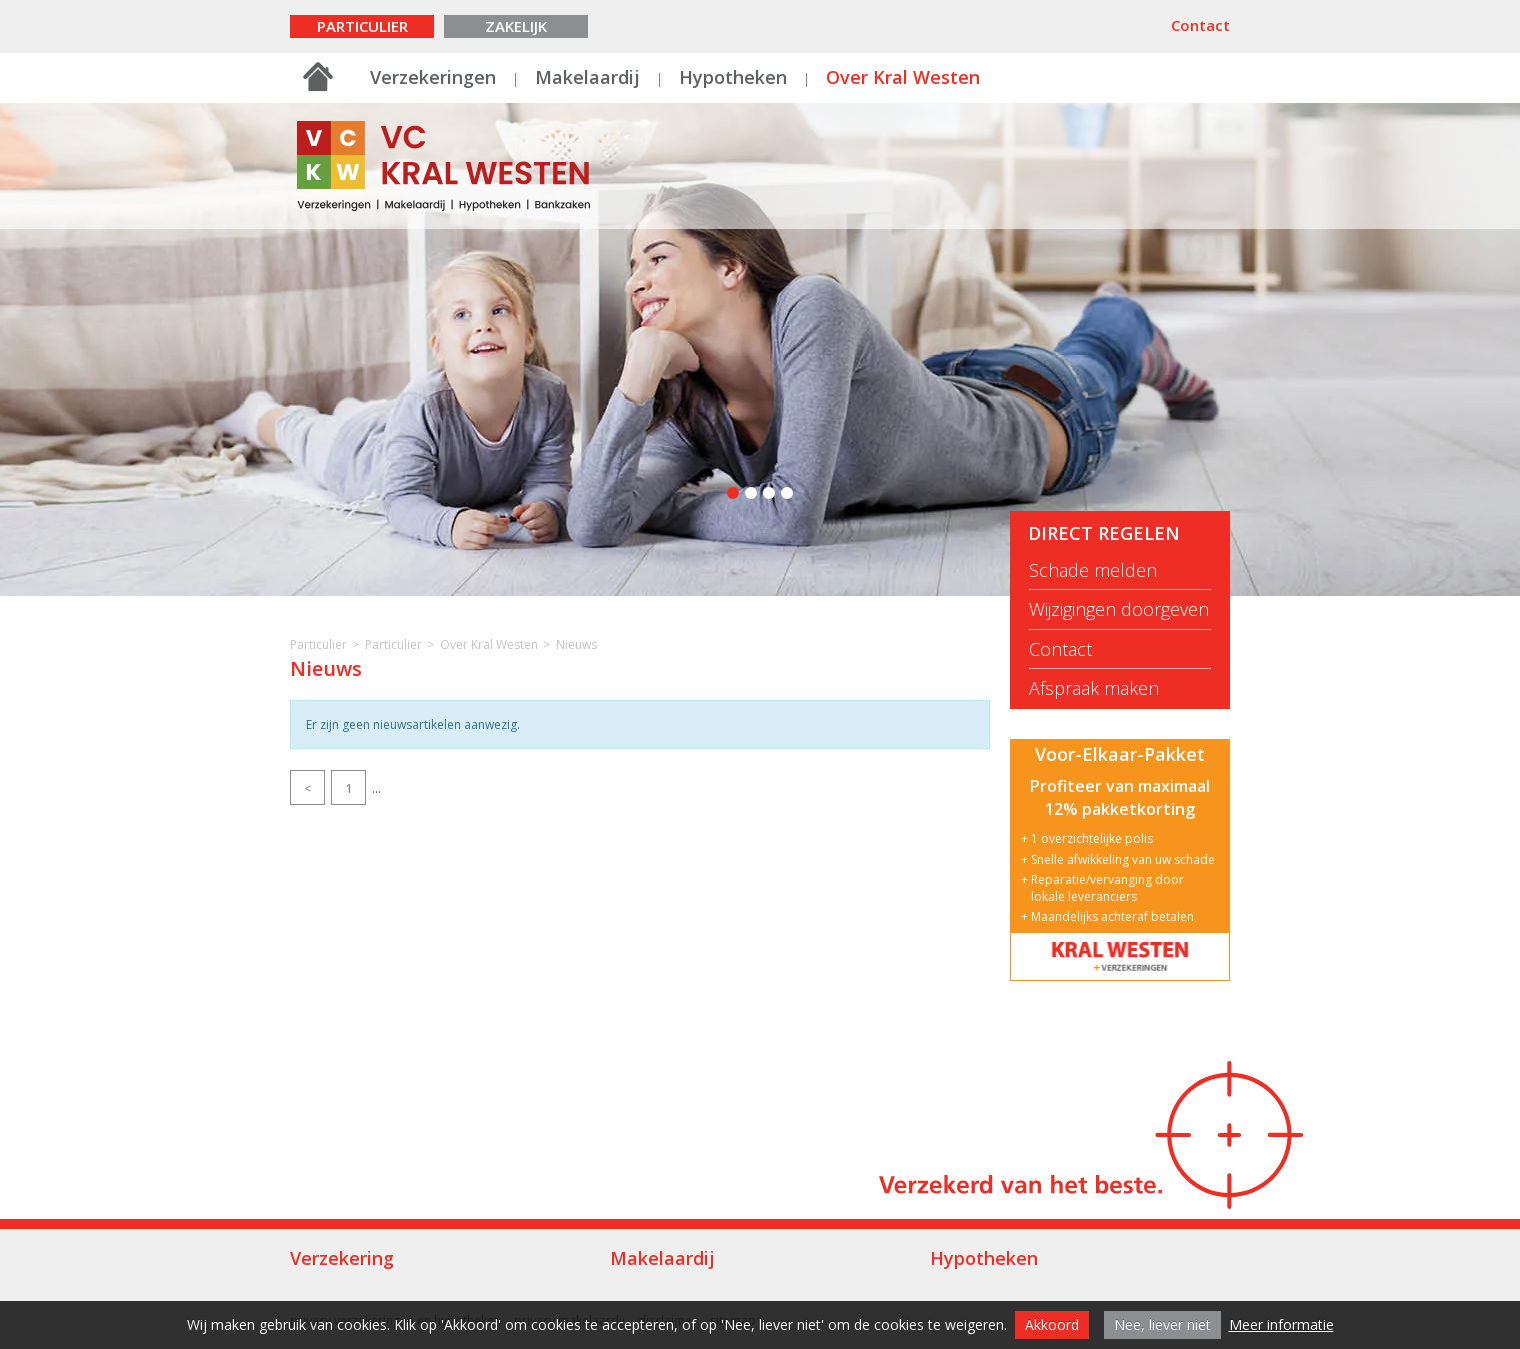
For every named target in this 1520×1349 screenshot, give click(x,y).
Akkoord (1052, 1324)
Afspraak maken (1094, 688)
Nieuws (576, 644)
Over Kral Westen (903, 77)
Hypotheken (733, 77)
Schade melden (1093, 570)
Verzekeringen (433, 77)
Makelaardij (587, 77)
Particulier (362, 26)
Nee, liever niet (1162, 1324)
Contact (1200, 25)
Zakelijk (516, 26)
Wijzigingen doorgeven (1119, 609)
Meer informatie (1281, 1324)
